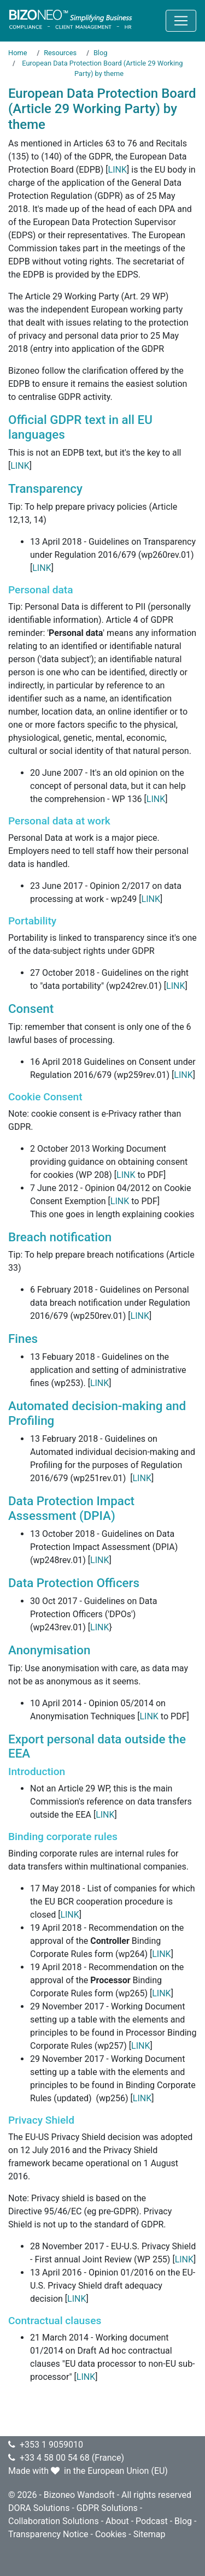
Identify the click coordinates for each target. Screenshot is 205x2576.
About (117, 2521)
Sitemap (149, 2534)
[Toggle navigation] (181, 21)
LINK (117, 169)
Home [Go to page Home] (17, 53)
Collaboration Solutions (53, 2521)
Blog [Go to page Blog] (100, 53)
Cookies (110, 2534)
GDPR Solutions (107, 2508)
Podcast (152, 2521)
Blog (183, 2521)
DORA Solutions (38, 2508)
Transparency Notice (48, 2534)
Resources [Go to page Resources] (60, 53)
